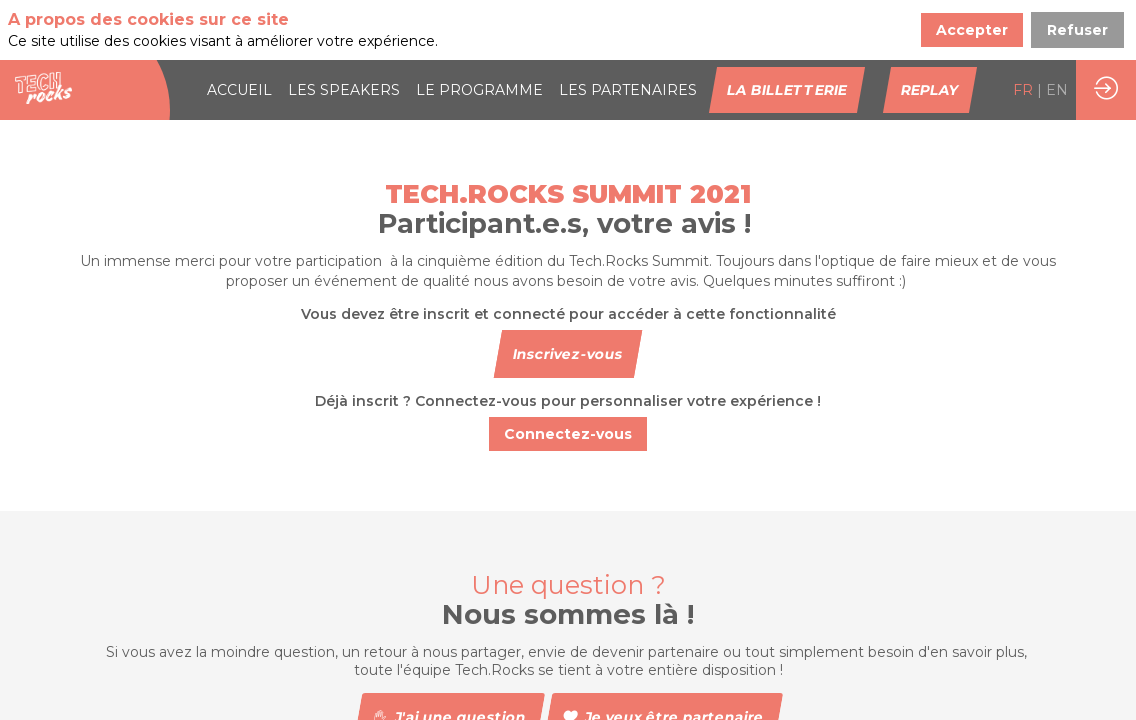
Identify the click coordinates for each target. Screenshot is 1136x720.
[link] (239, 90)
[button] (787, 90)
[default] (628, 90)
